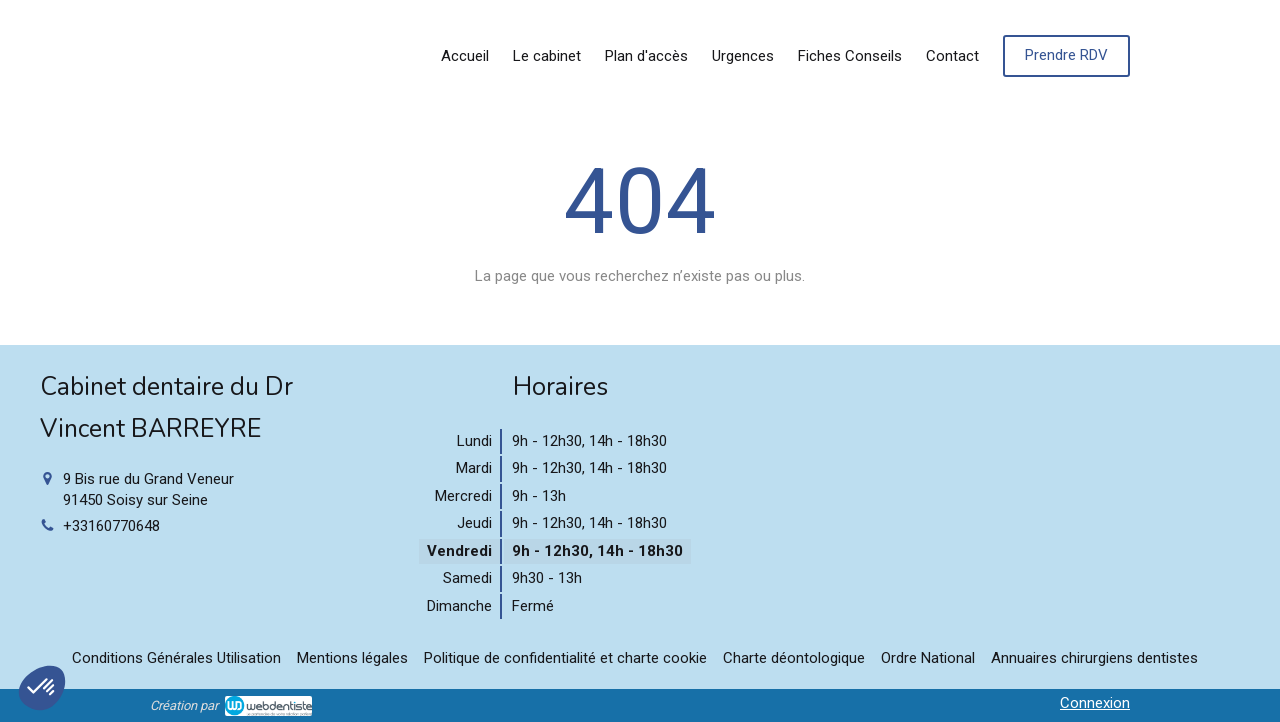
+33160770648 (111, 526)
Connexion (1095, 703)
